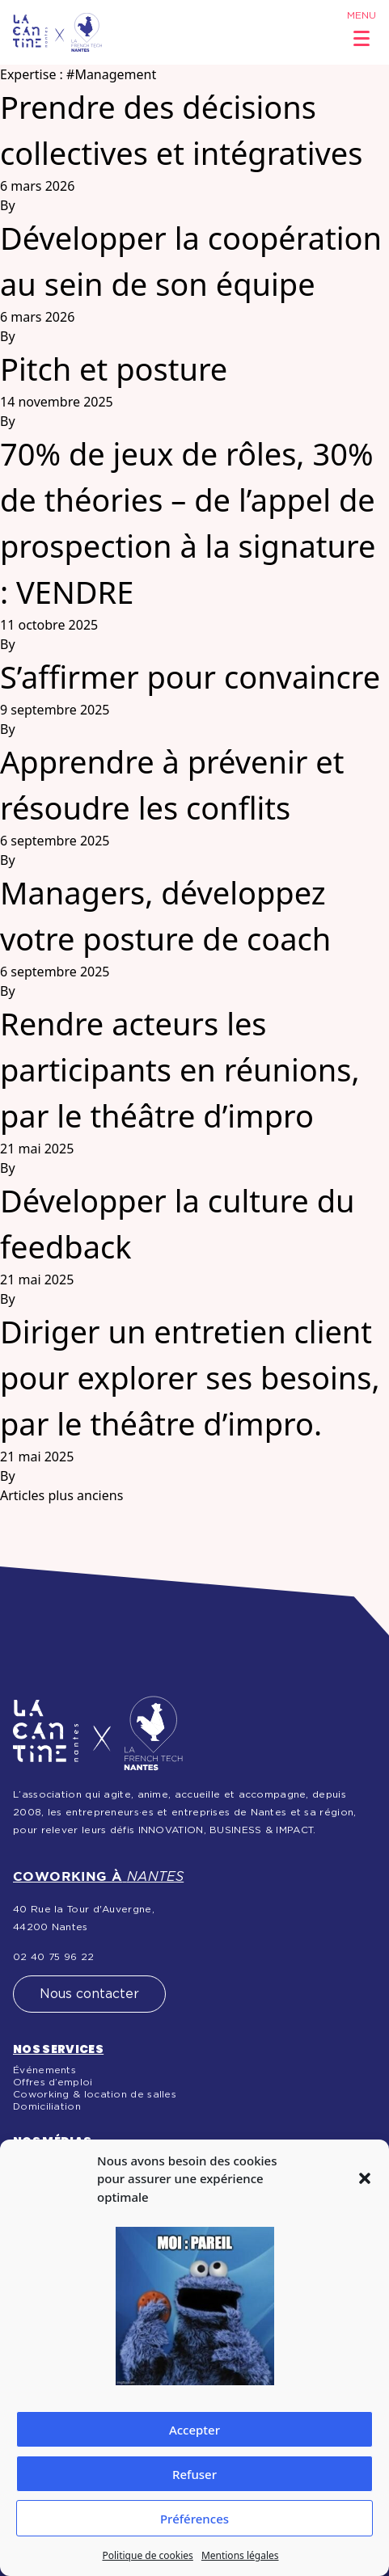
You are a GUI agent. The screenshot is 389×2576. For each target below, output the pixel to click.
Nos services (58, 2049)
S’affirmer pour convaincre (190, 677)
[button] (365, 2178)
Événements (44, 2070)
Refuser (194, 2474)
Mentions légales (240, 2555)
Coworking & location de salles (94, 2094)
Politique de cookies (147, 2555)
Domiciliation (47, 2106)
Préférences (194, 2519)
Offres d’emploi (53, 2082)
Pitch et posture (113, 369)
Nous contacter (89, 1994)
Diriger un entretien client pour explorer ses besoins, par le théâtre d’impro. (190, 1377)
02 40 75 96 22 (53, 1957)
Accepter (194, 2430)
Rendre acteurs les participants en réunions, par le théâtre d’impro (180, 1069)
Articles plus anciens (61, 1495)
